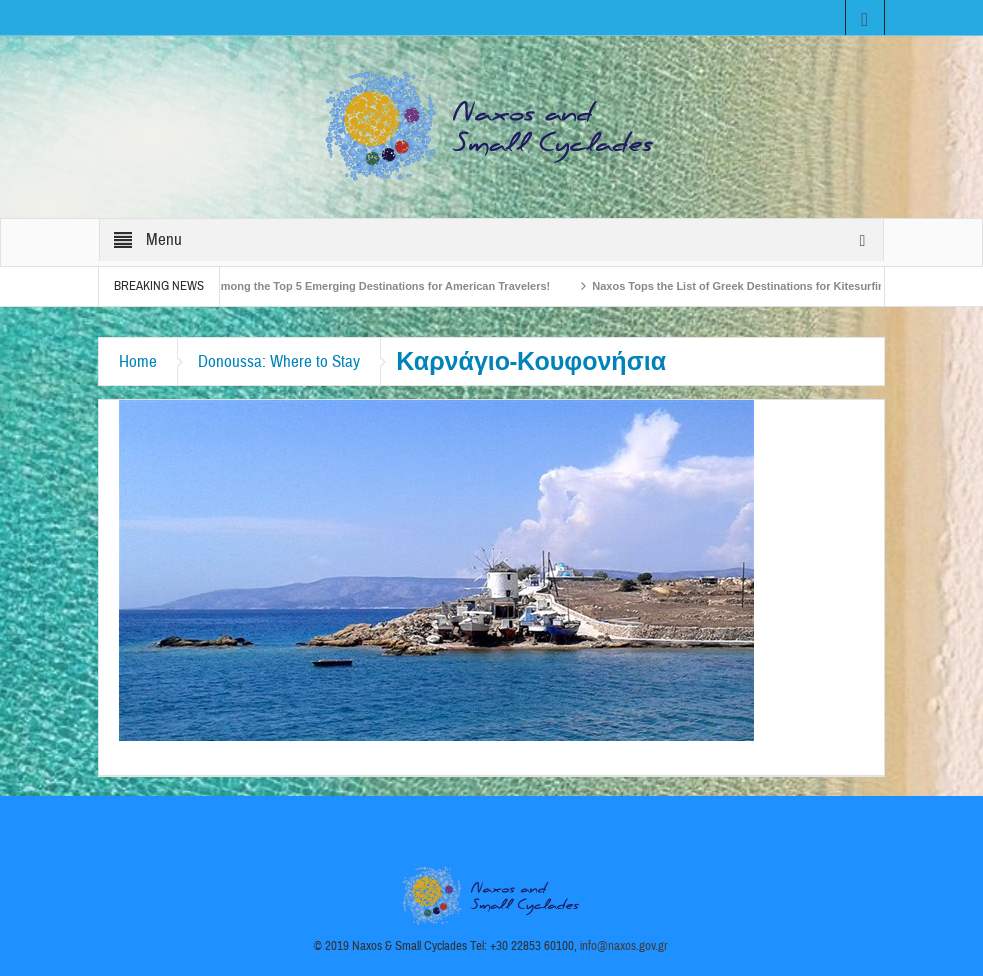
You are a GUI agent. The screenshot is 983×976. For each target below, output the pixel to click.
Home (138, 361)
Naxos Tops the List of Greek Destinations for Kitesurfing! (748, 286)
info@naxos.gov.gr (624, 946)
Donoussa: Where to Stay (279, 361)
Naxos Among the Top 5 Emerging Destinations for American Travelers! (368, 286)
